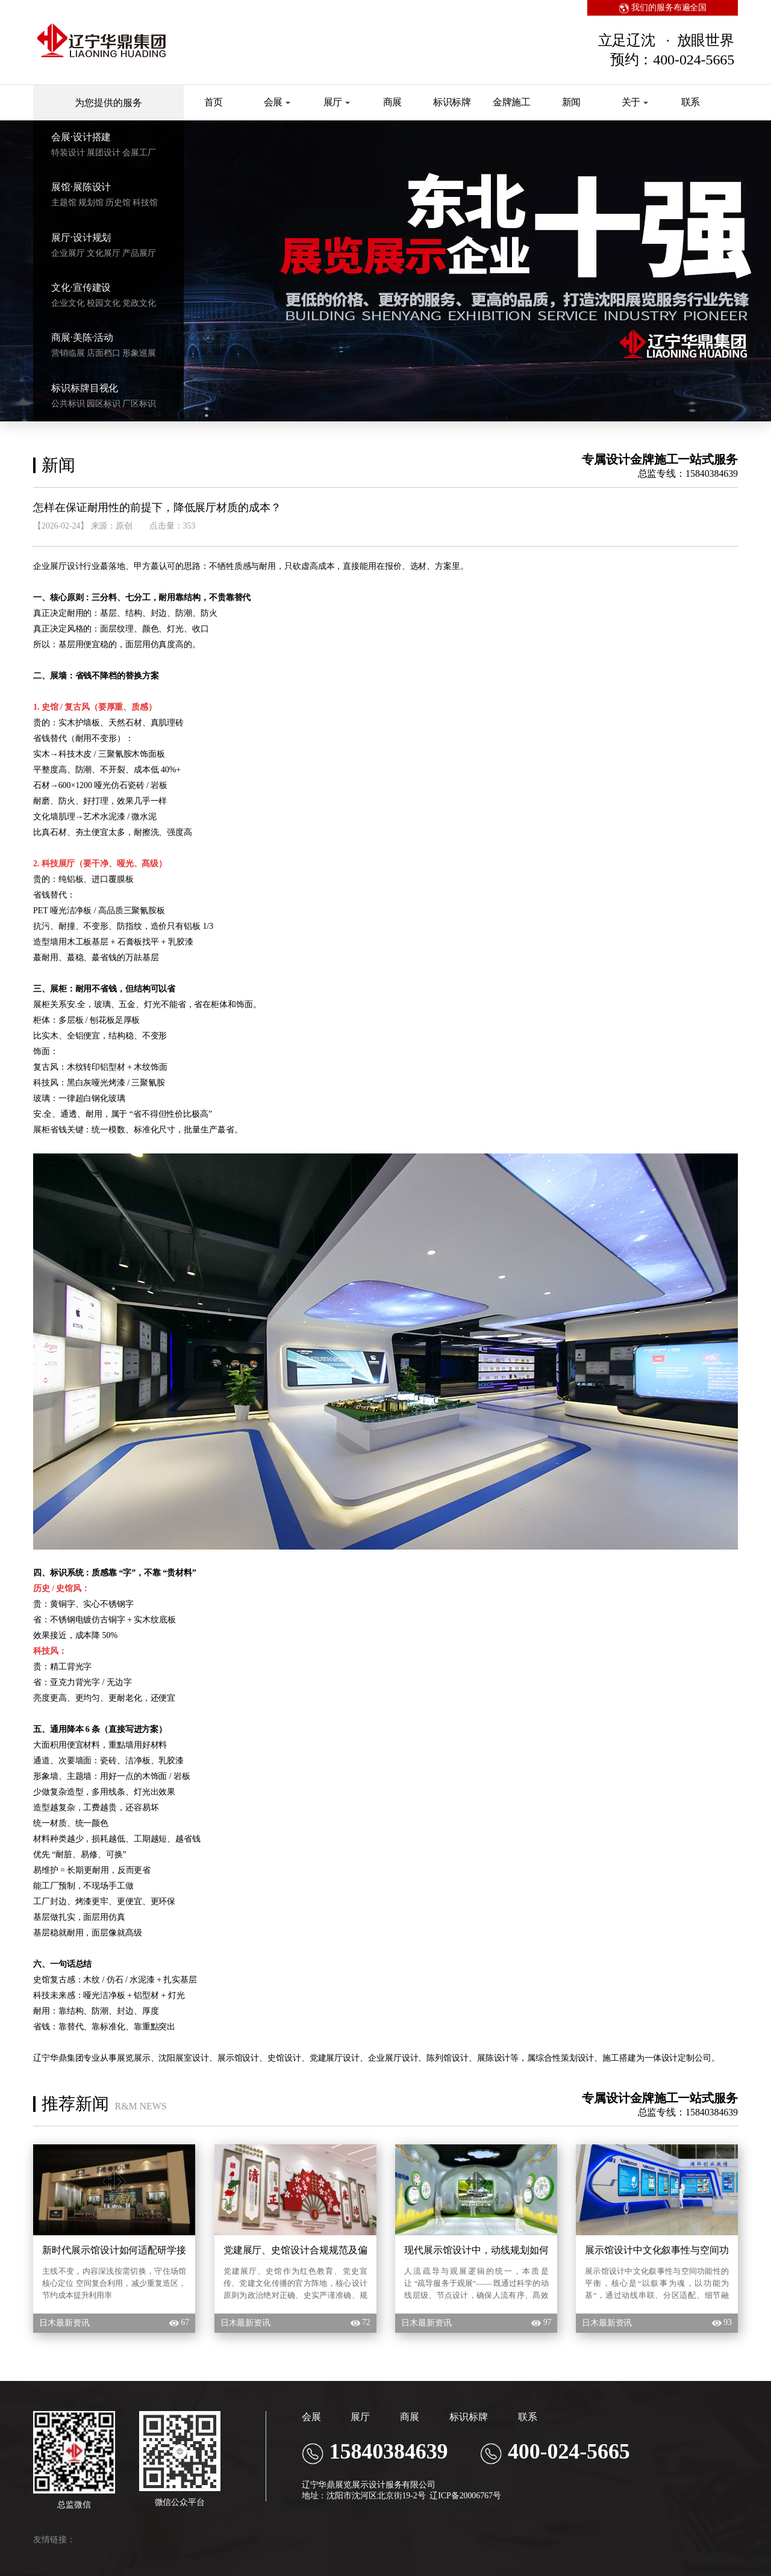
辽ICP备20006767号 (465, 2495)
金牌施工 (512, 102)
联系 (691, 102)
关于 (635, 102)
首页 (213, 102)
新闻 (571, 102)
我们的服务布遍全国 (663, 7)
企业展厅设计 (58, 566)
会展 (277, 102)
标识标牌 (452, 102)
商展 (392, 102)
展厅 (337, 102)
